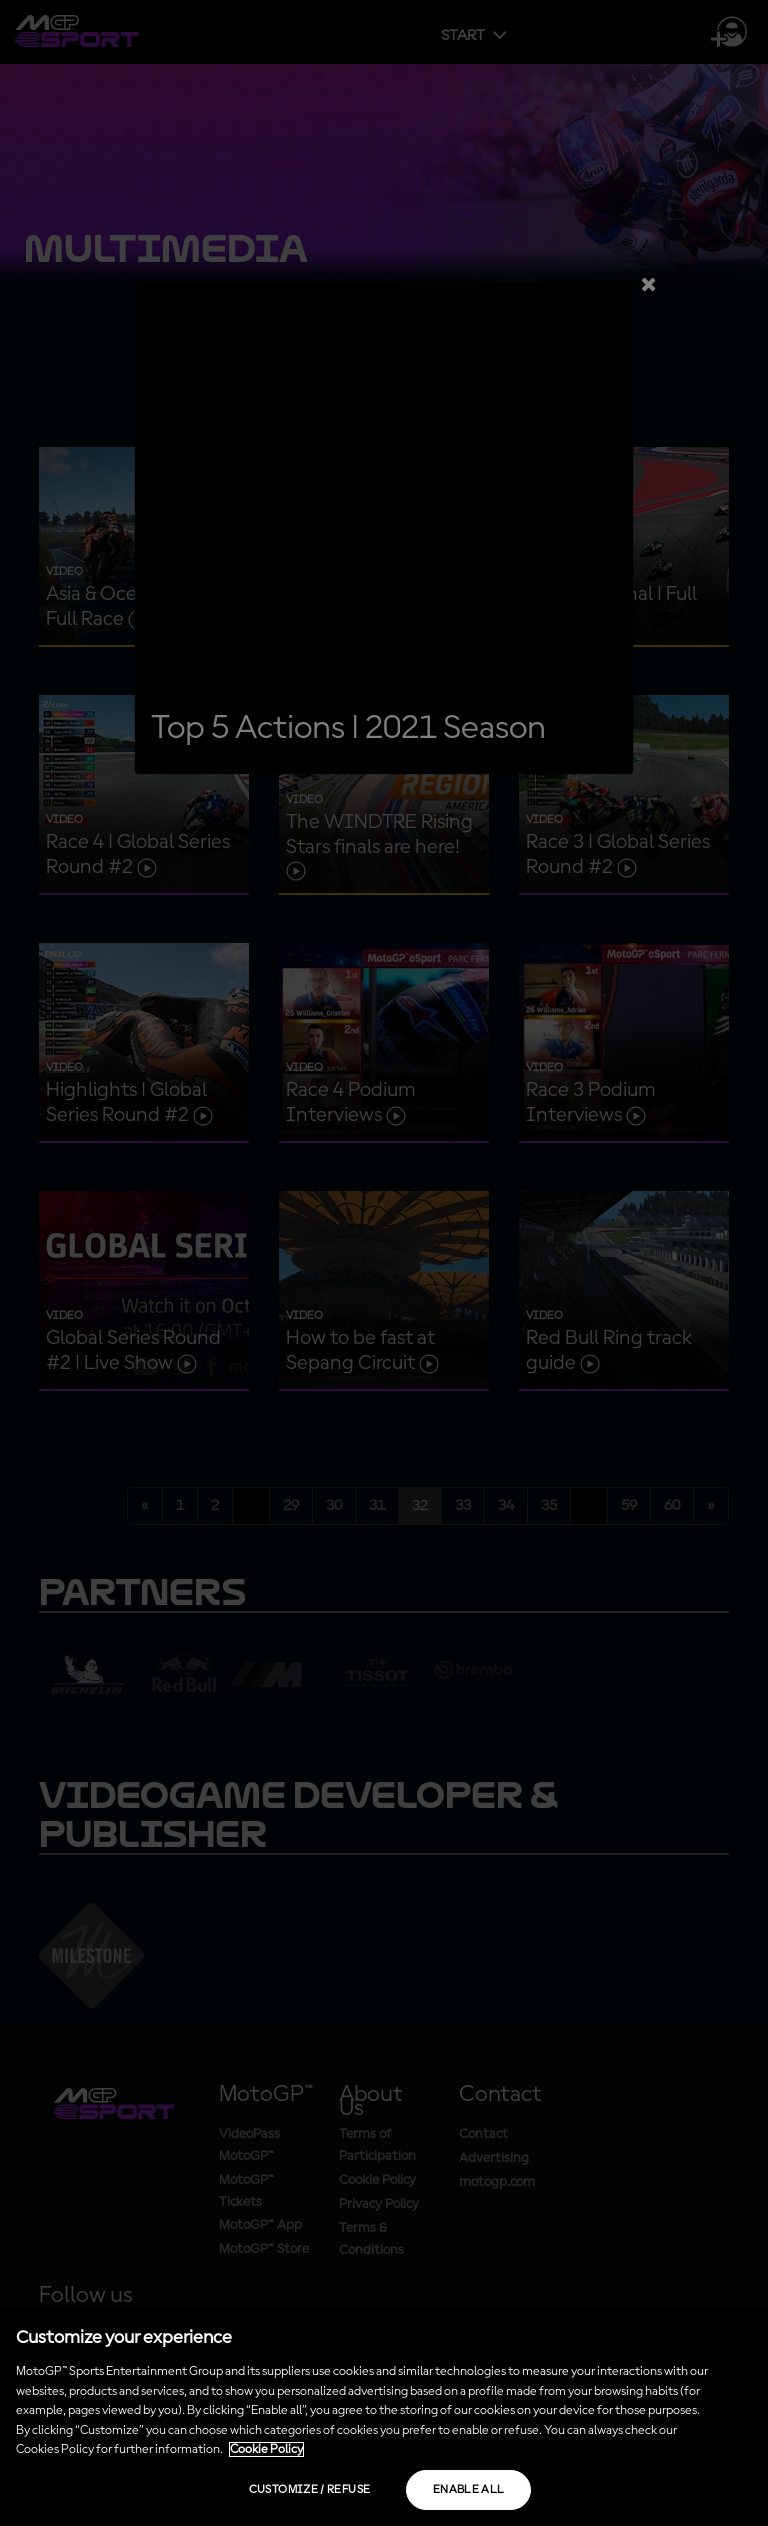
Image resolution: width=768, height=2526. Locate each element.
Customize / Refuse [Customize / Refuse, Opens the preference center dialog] (309, 2490)
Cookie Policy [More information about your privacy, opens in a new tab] (266, 2449)
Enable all (469, 2490)
